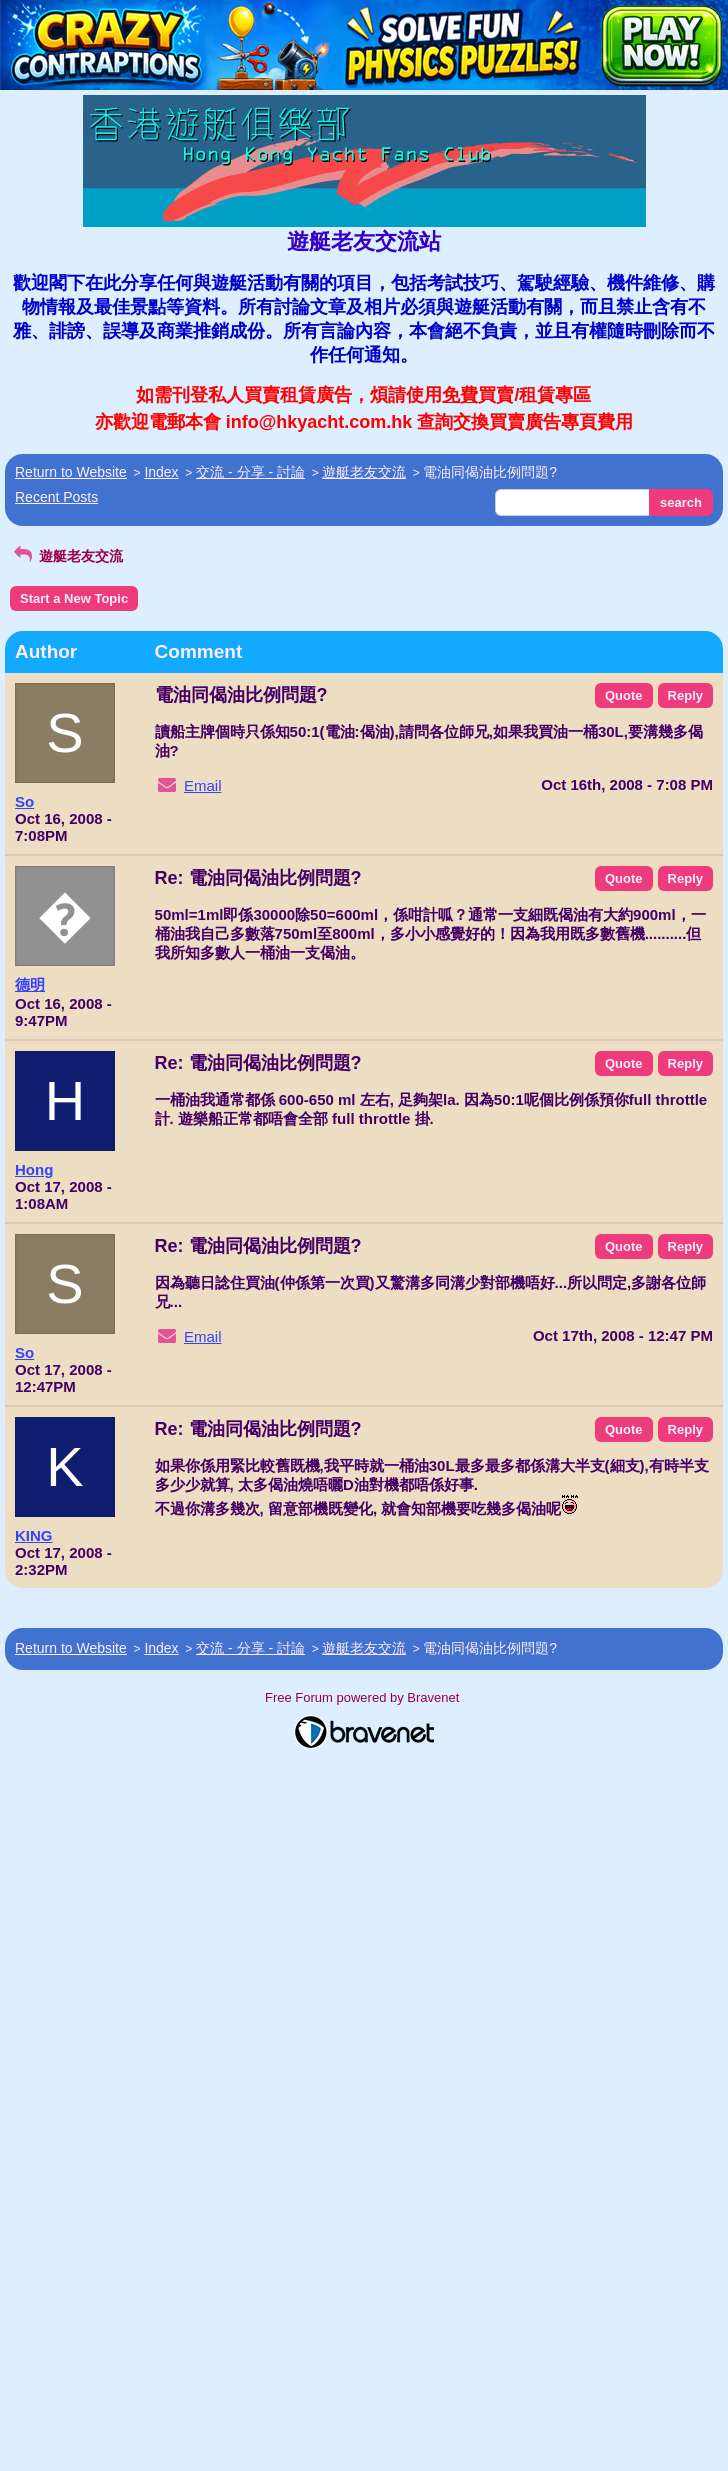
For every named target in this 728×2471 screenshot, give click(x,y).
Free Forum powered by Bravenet (364, 1697)
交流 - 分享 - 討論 (250, 472)
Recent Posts (56, 497)
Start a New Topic (74, 598)
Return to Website (71, 472)
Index (161, 472)
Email (203, 785)
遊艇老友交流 (364, 472)
